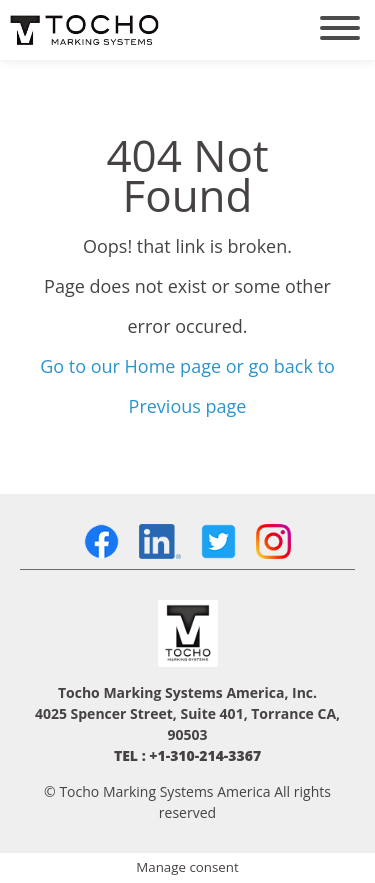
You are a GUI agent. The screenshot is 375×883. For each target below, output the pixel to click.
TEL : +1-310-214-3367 (187, 755)
